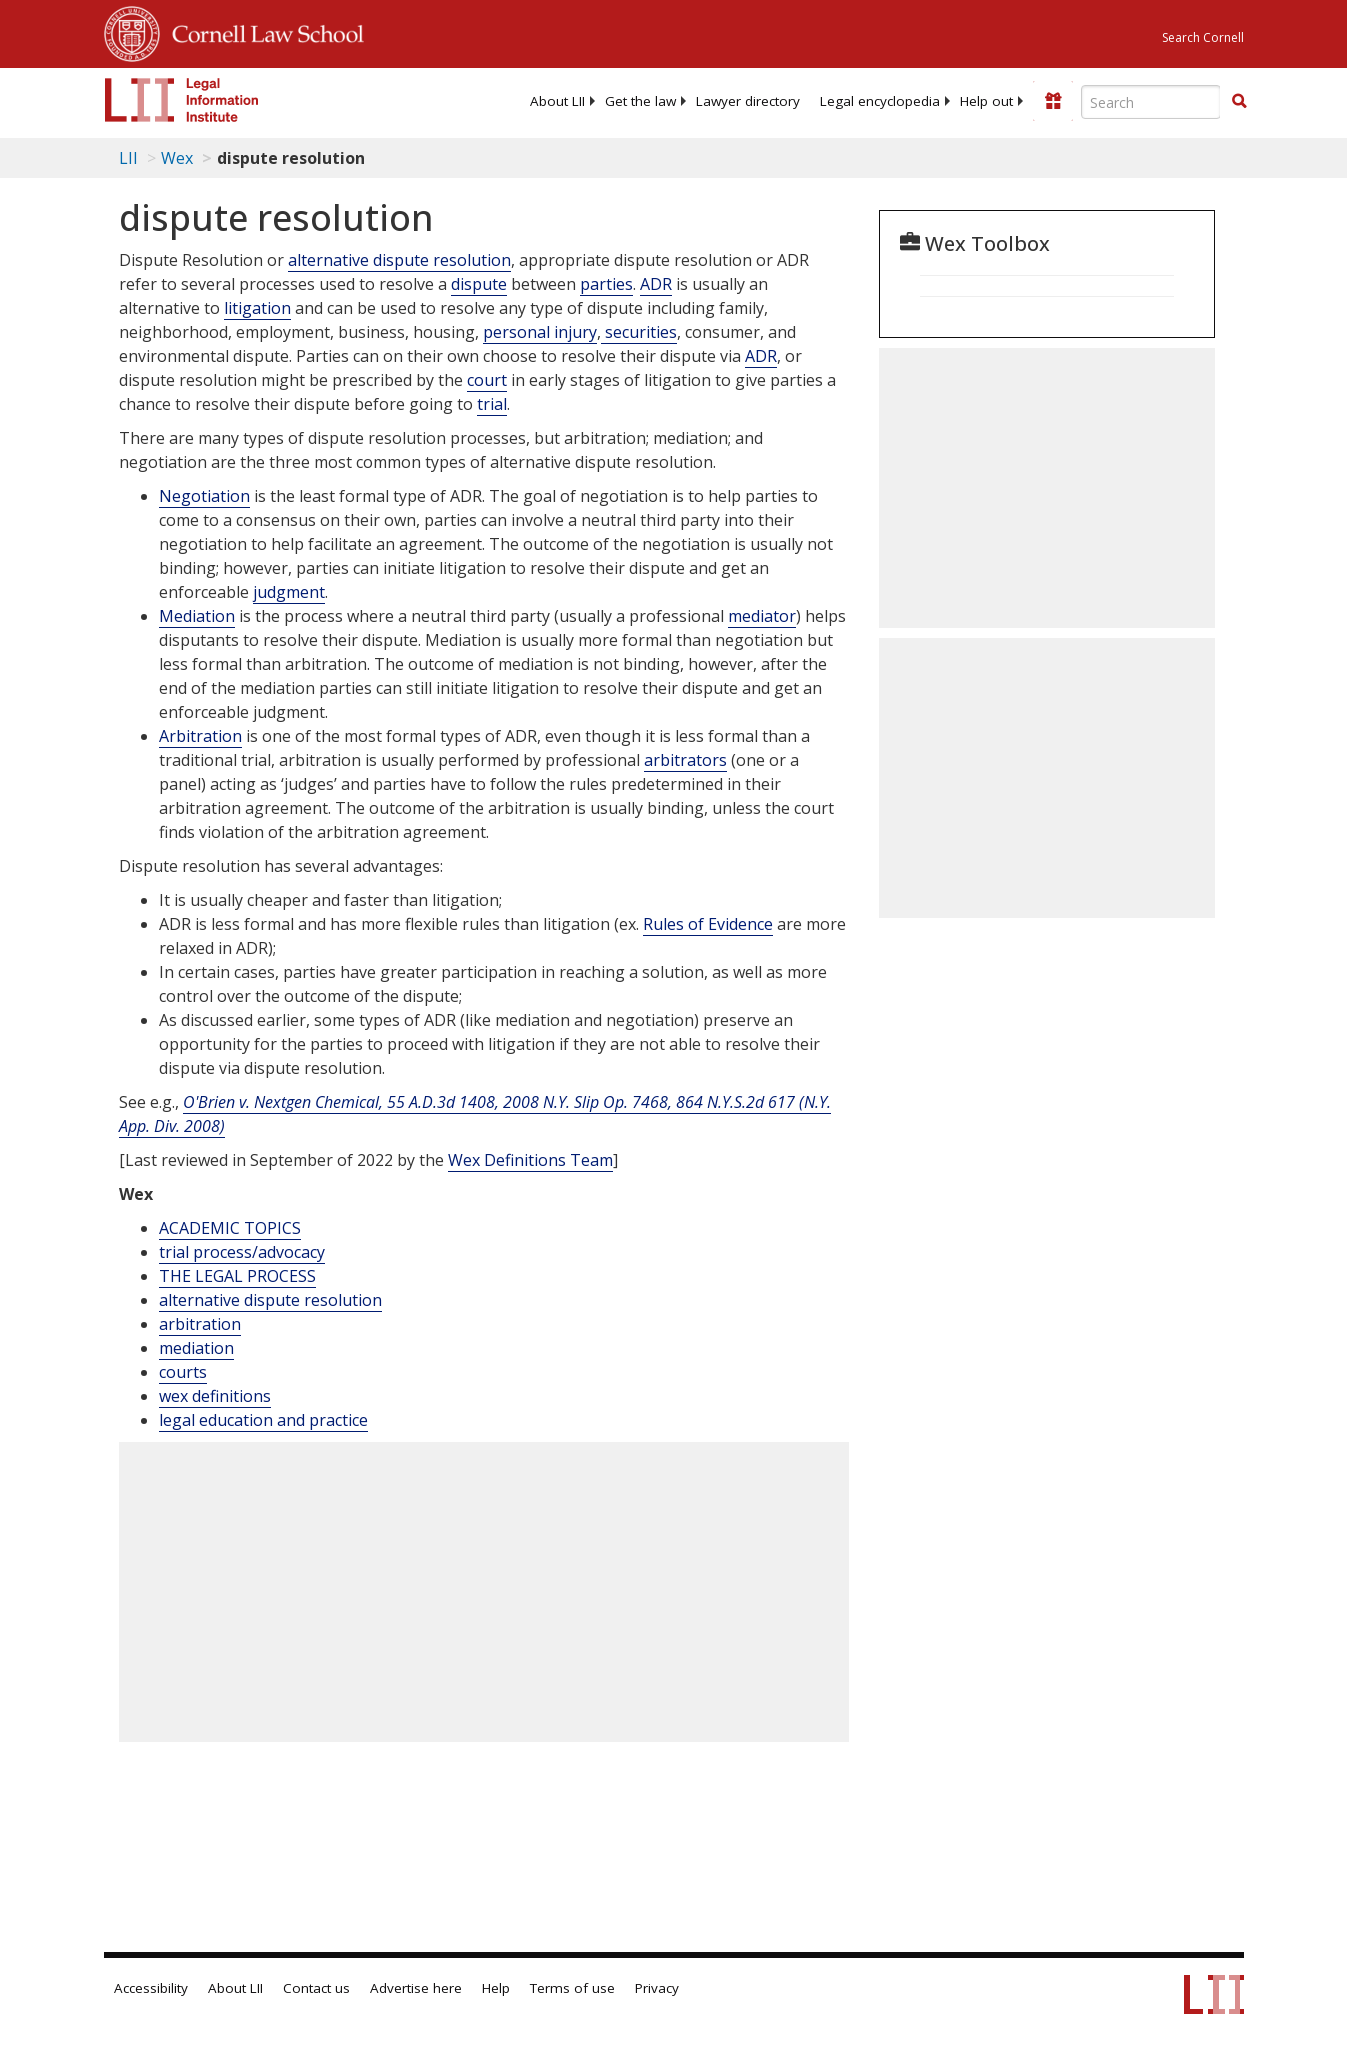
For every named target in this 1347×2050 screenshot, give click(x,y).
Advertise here (416, 1988)
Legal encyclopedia (880, 101)
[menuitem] (557, 101)
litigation (257, 308)
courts (183, 1372)
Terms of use (572, 1988)
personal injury (540, 332)
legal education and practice (263, 1420)
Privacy (657, 1988)
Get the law (640, 101)
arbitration (200, 1324)
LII (128, 158)
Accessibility (151, 1988)
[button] (1239, 101)
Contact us (316, 1988)
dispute (479, 284)
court (487, 380)
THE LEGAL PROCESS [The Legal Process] (237, 1276)
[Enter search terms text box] (1151, 102)
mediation (196, 1348)
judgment (289, 592)
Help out (986, 101)
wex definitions (215, 1396)
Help (496, 1988)
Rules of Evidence (708, 924)
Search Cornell (1203, 37)
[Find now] (1239, 102)
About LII (557, 101)
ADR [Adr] (656, 284)
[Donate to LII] (1053, 101)
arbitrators (685, 760)
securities (639, 332)
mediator (762, 616)
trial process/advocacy (242, 1252)
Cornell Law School (262, 31)
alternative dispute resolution (399, 260)
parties (606, 284)
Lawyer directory (748, 101)
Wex (177, 158)
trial (492, 404)
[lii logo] (182, 100)
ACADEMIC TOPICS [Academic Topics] (230, 1228)
